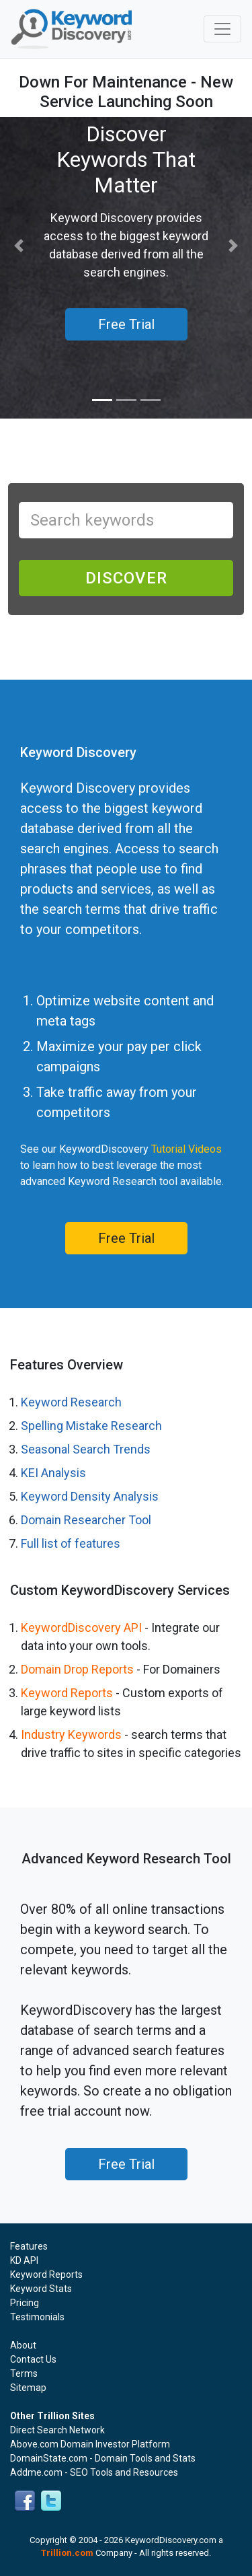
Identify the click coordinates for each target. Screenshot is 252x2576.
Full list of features (70, 1543)
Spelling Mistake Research (91, 1426)
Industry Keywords (71, 1734)
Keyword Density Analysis (90, 1496)
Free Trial (126, 1238)
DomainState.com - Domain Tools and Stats (103, 2458)
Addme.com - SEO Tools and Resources (94, 2472)
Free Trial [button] (126, 324)
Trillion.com (67, 2553)
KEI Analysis (53, 1473)
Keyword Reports (67, 1693)
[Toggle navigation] (222, 28)
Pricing (24, 2302)
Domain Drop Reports (77, 1669)
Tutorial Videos (186, 1149)
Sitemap (28, 2387)
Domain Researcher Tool (86, 1520)
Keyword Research (71, 1402)
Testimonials (37, 2317)
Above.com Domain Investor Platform (90, 2444)
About (23, 2345)
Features (29, 2246)
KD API (24, 2260)
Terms (24, 2373)
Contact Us (33, 2359)
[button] (19, 246)
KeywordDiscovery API (81, 1627)
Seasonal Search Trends (86, 1449)
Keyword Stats (41, 2288)
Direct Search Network (57, 2430)
